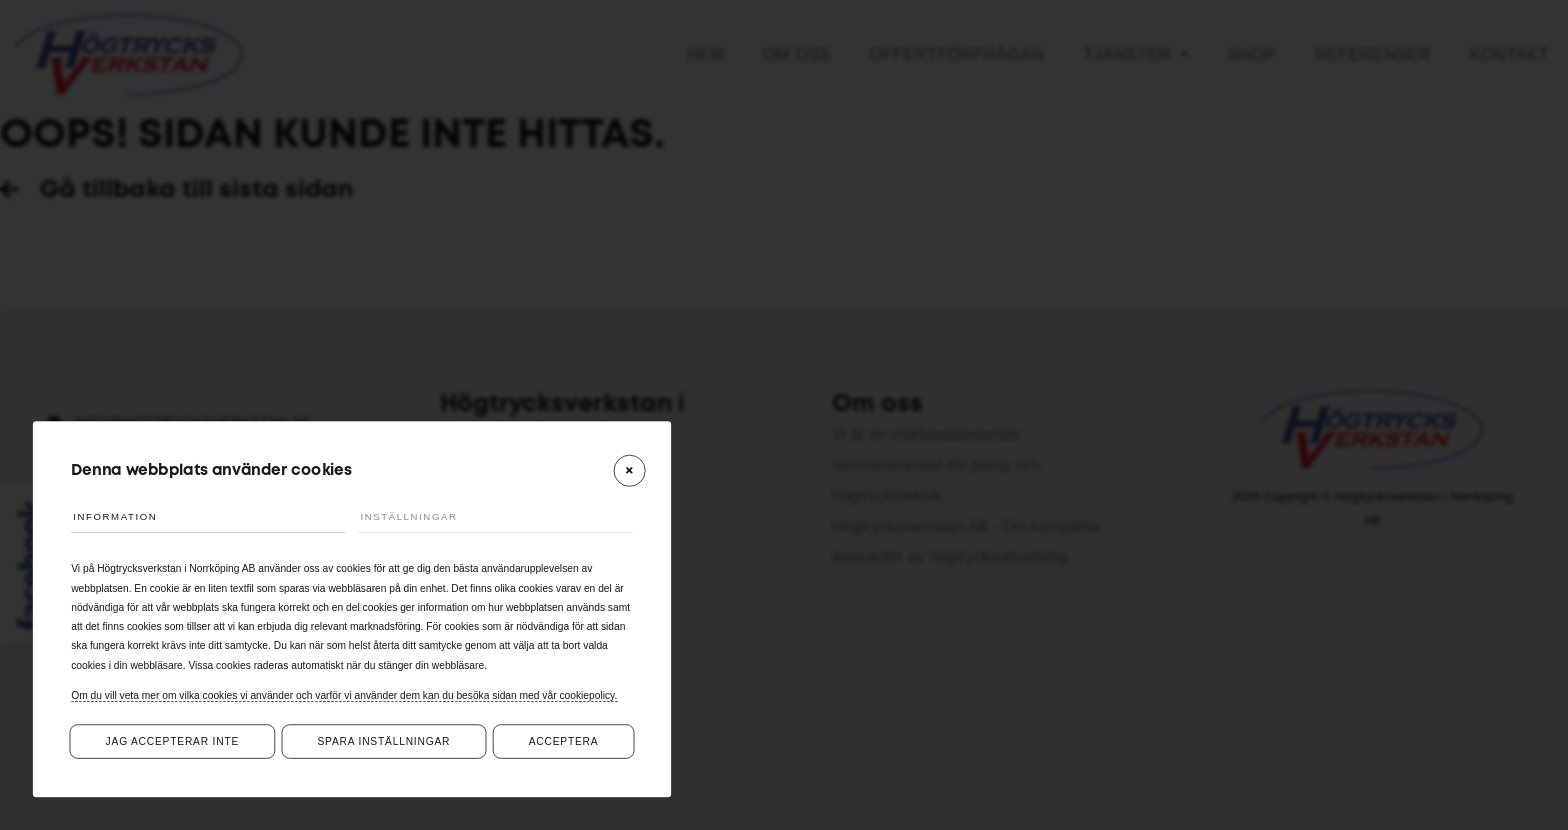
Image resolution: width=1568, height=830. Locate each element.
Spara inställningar (383, 742)
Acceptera (564, 742)
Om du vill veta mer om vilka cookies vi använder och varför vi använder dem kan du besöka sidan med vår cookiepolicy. (344, 695)
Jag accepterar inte (173, 742)
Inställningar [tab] (421, 514)
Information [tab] (126, 514)
